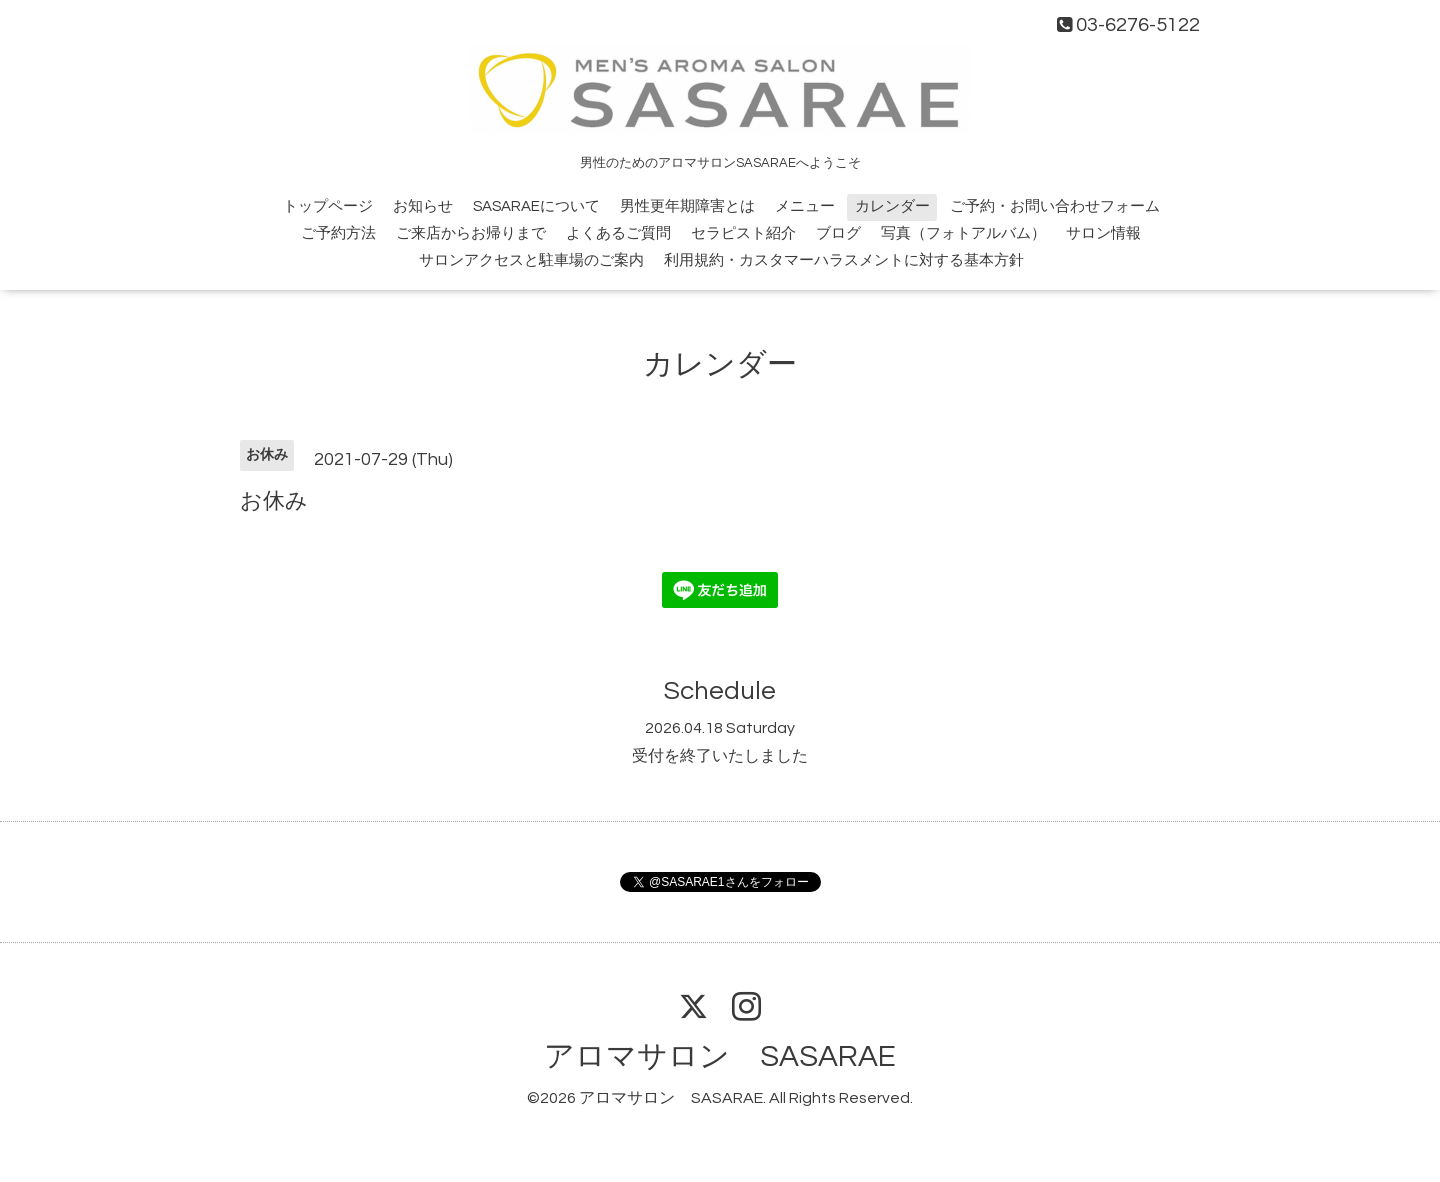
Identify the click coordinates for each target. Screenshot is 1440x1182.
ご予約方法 (338, 233)
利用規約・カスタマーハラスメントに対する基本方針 (844, 260)
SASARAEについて (536, 206)
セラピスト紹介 (743, 233)
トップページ (328, 206)
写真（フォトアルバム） (963, 233)
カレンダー (892, 206)
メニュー (805, 206)
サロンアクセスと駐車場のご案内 (531, 260)
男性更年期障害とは (687, 206)
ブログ (838, 233)
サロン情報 (1103, 233)
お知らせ (423, 206)
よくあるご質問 (618, 233)
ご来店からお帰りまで (471, 233)
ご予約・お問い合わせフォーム (1055, 206)
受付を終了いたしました (720, 756)
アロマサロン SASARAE (720, 1056)
